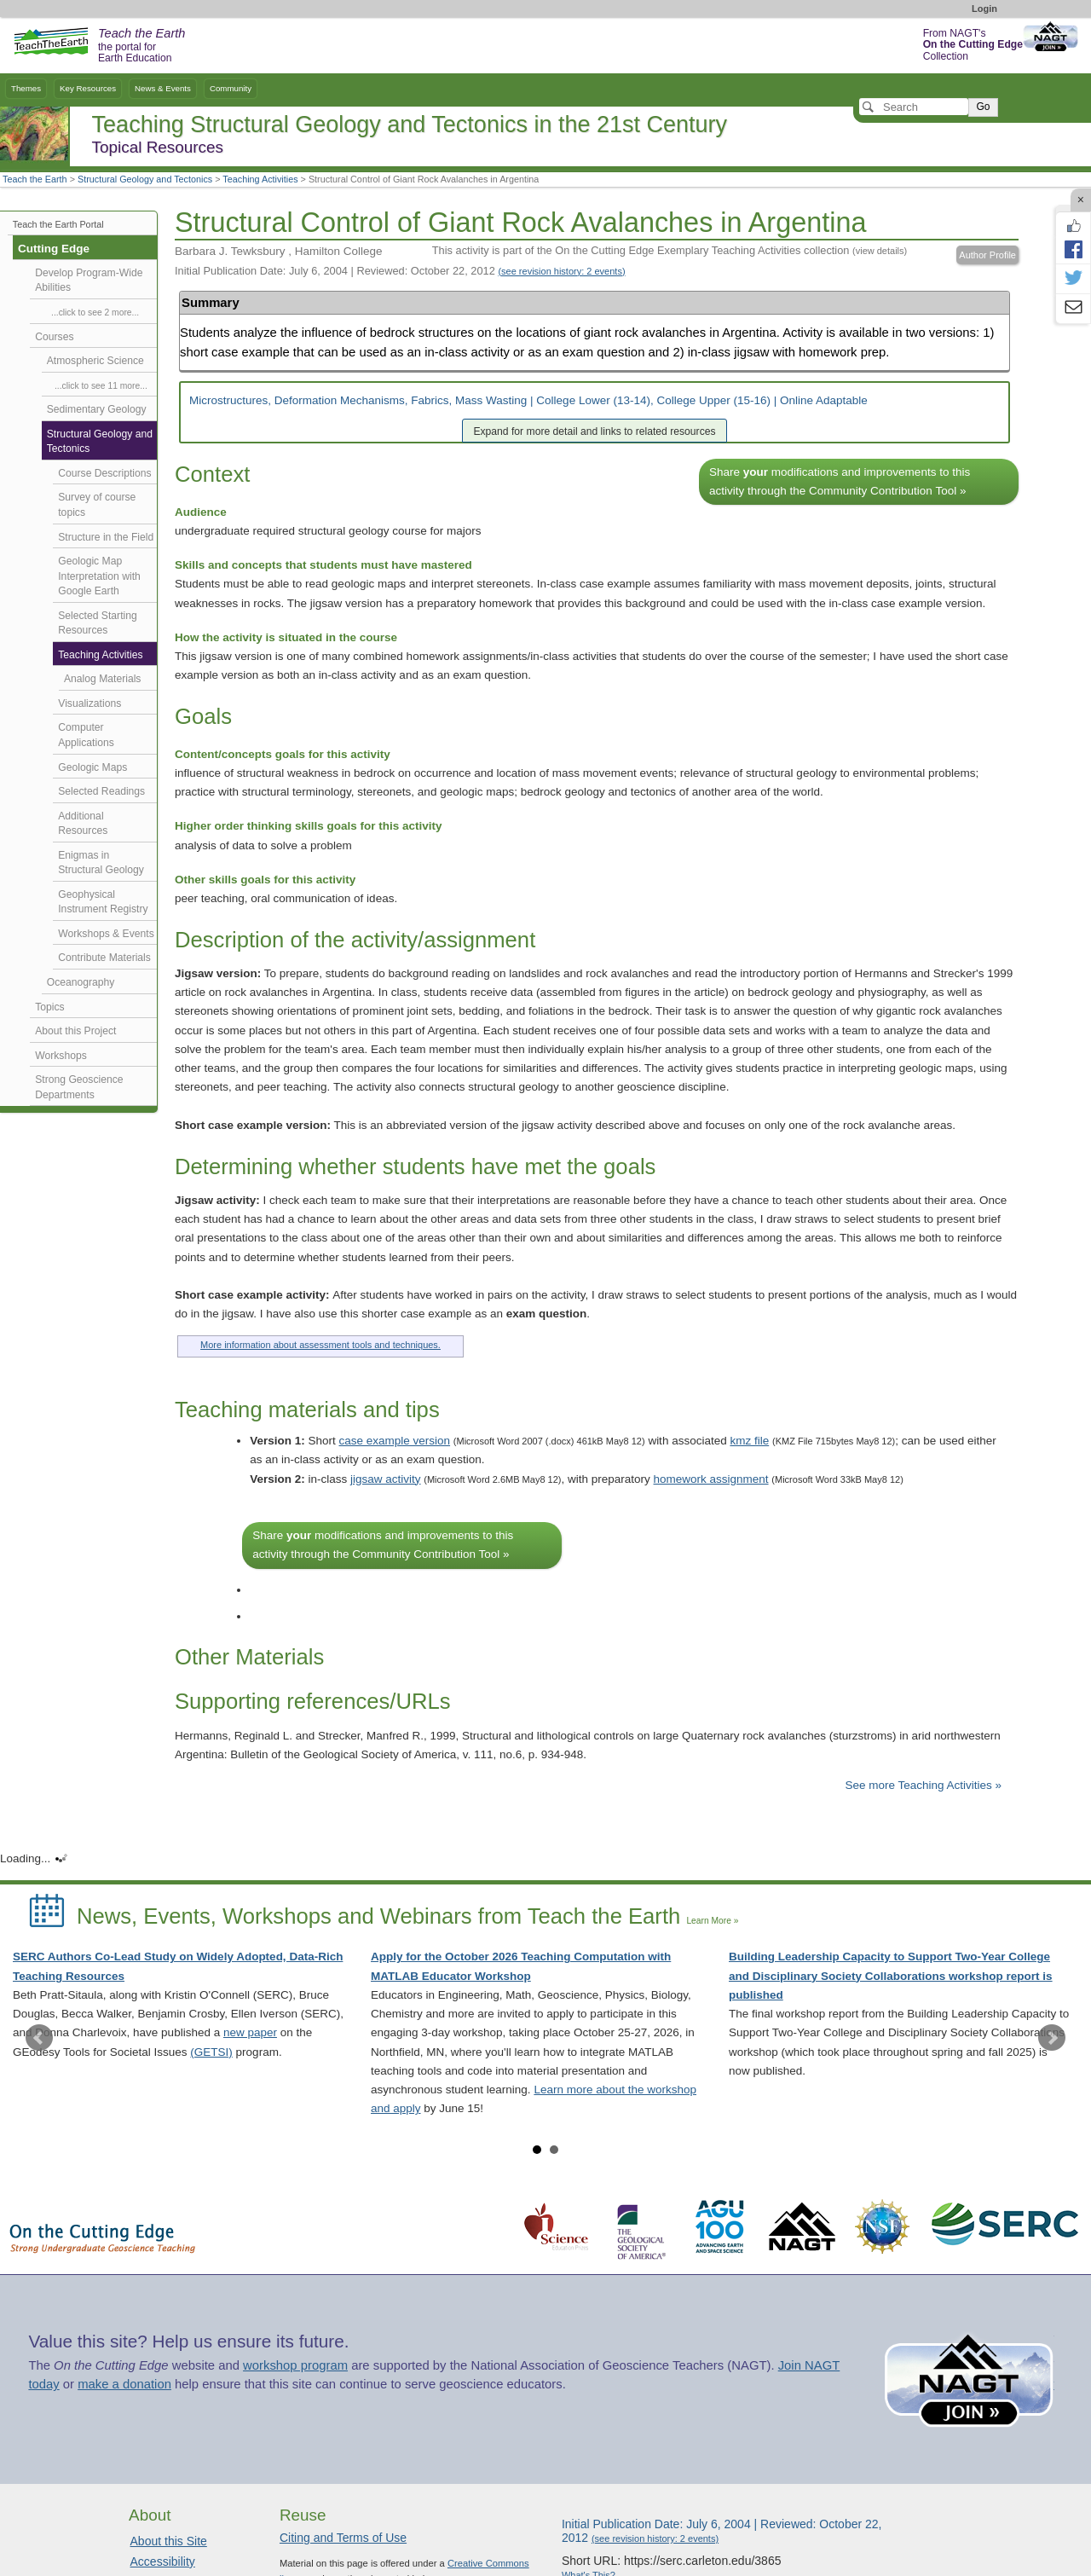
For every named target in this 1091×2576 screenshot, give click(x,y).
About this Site (168, 2541)
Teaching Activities (259, 179)
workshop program (295, 2365)
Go (983, 107)
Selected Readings (101, 791)
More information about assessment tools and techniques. (320, 1345)
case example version (395, 1440)
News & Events (163, 88)
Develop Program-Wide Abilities (88, 280)
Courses (54, 337)
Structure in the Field (105, 537)
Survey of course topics (97, 504)
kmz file (749, 1440)
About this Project (75, 1031)
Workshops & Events (105, 934)
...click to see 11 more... (101, 386)
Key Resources (88, 88)
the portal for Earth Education (141, 46)
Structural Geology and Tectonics (145, 179)
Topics (49, 1007)
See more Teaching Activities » (923, 1785)
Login (984, 8)
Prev (39, 2038)
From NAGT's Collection (973, 44)
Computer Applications (85, 735)
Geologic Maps (92, 767)
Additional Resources (82, 823)
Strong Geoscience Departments (79, 1087)
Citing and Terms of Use (343, 2537)
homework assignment (711, 1479)
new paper (250, 2032)
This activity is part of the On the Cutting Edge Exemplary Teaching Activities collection (669, 250)
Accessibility (162, 2561)
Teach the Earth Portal (58, 224)
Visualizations (89, 703)
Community (230, 88)
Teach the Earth (35, 179)
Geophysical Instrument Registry (102, 902)
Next (1051, 2038)
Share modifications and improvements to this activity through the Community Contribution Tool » (839, 481)
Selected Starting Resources (97, 623)
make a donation (124, 2384)
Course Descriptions (104, 473)
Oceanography (81, 982)
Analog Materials (102, 679)
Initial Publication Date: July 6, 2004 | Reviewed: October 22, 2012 (400, 270)
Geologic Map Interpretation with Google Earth (99, 576)
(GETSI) (211, 2052)
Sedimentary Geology (97, 409)
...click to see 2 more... (95, 312)
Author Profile (987, 255)
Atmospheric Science (95, 361)
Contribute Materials (104, 958)
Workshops (61, 1056)
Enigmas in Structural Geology (101, 863)
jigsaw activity (385, 1479)
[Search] (913, 106)
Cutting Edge (53, 248)
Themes (26, 88)
